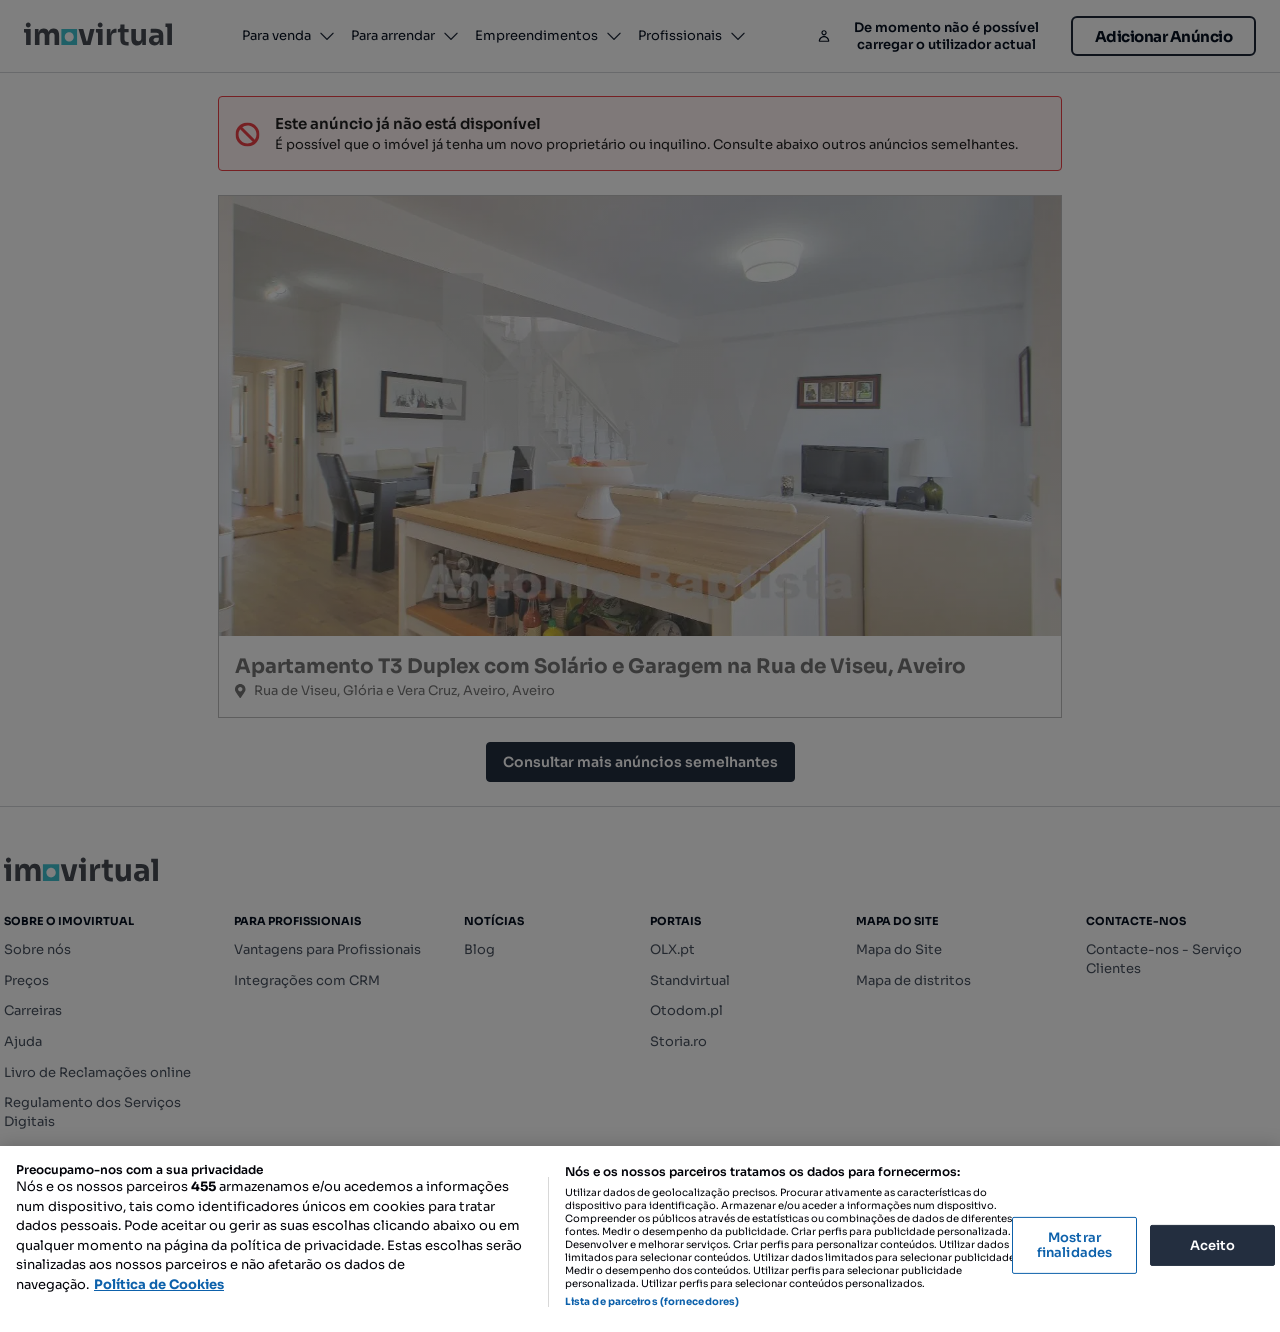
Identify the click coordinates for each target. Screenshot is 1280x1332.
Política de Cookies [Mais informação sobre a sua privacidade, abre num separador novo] (159, 1284)
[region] (640, 1239)
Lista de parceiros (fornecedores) (652, 1301)
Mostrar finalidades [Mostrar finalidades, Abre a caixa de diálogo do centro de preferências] (1074, 1245)
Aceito (1213, 1244)
